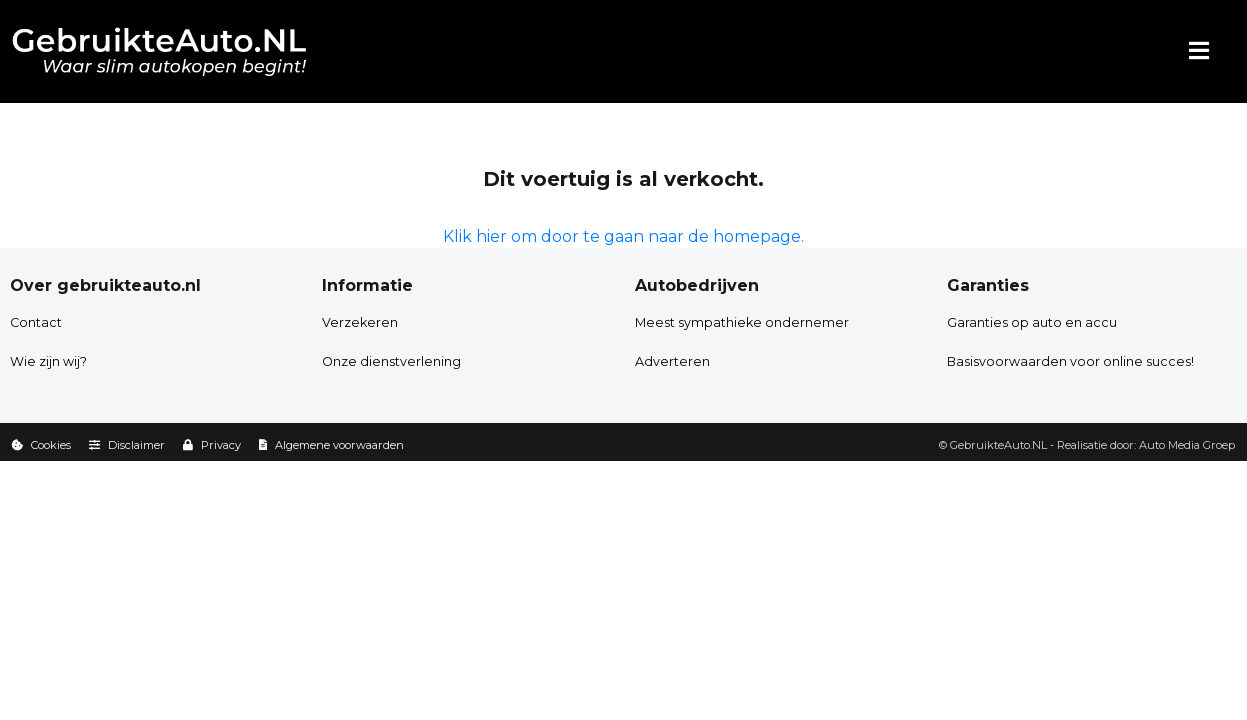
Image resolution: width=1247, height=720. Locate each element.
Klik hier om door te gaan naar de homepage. (623, 236)
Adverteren (672, 361)
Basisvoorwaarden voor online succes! (1070, 361)
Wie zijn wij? (48, 361)
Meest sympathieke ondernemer (742, 322)
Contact (36, 322)
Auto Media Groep (1187, 445)
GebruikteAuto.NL (998, 445)
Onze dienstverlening (391, 361)
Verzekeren (360, 322)
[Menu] (1199, 51)
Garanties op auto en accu (1032, 322)
